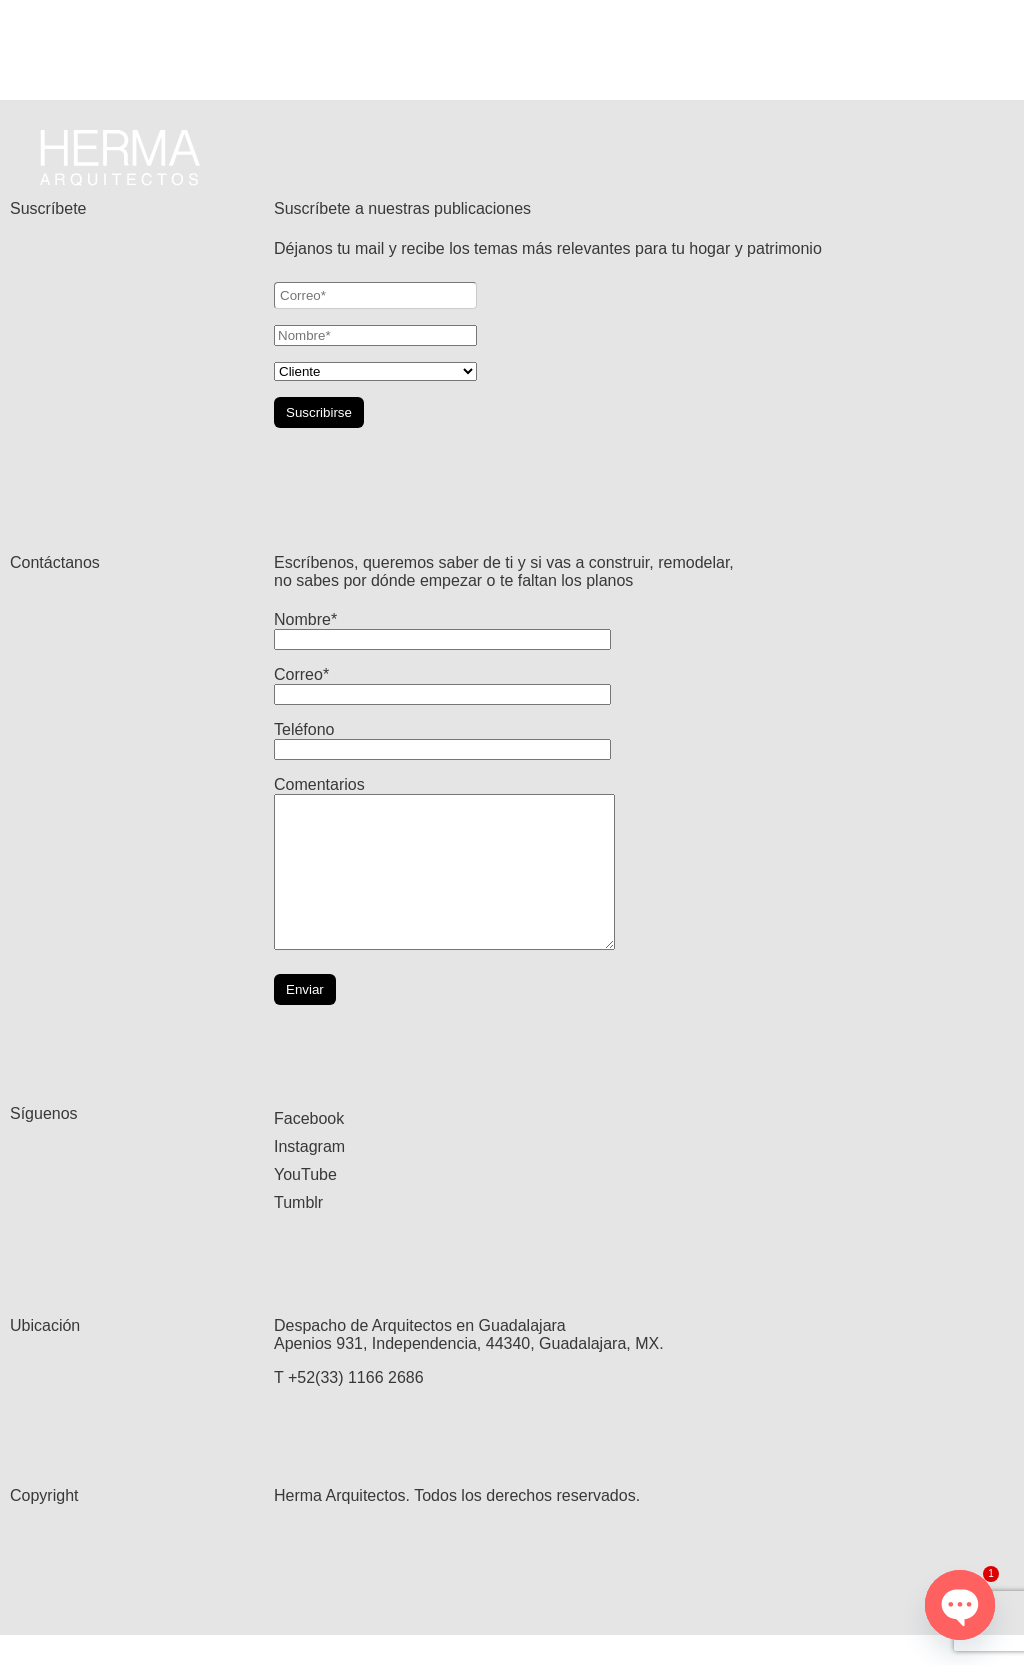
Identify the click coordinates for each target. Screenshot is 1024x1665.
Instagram (309, 1176)
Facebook (309, 1148)
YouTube (305, 1204)
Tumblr (298, 1232)
